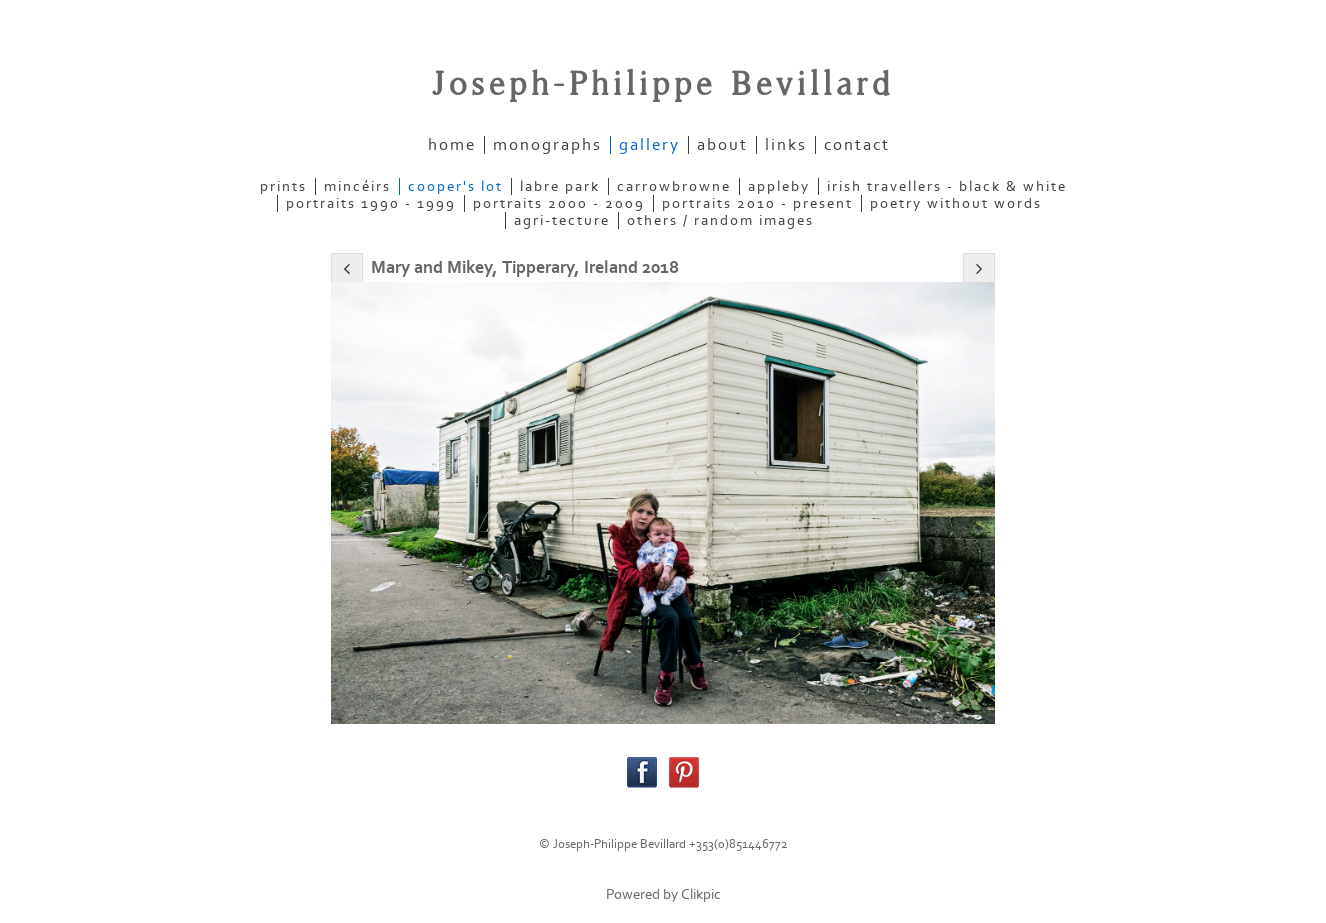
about (722, 145)
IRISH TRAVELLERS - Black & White (947, 186)
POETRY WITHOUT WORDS (956, 203)
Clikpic (701, 894)
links (786, 145)
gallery (649, 145)
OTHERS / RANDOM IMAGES (720, 220)
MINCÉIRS (357, 186)
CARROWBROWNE (674, 186)
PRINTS (283, 186)
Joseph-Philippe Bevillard (663, 85)
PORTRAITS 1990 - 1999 (371, 203)
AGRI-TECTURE (562, 220)
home (452, 145)
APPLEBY (779, 186)
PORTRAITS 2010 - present (757, 203)
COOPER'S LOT (455, 186)
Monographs (547, 145)
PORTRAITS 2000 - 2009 (559, 203)
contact (857, 145)
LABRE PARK (560, 186)
